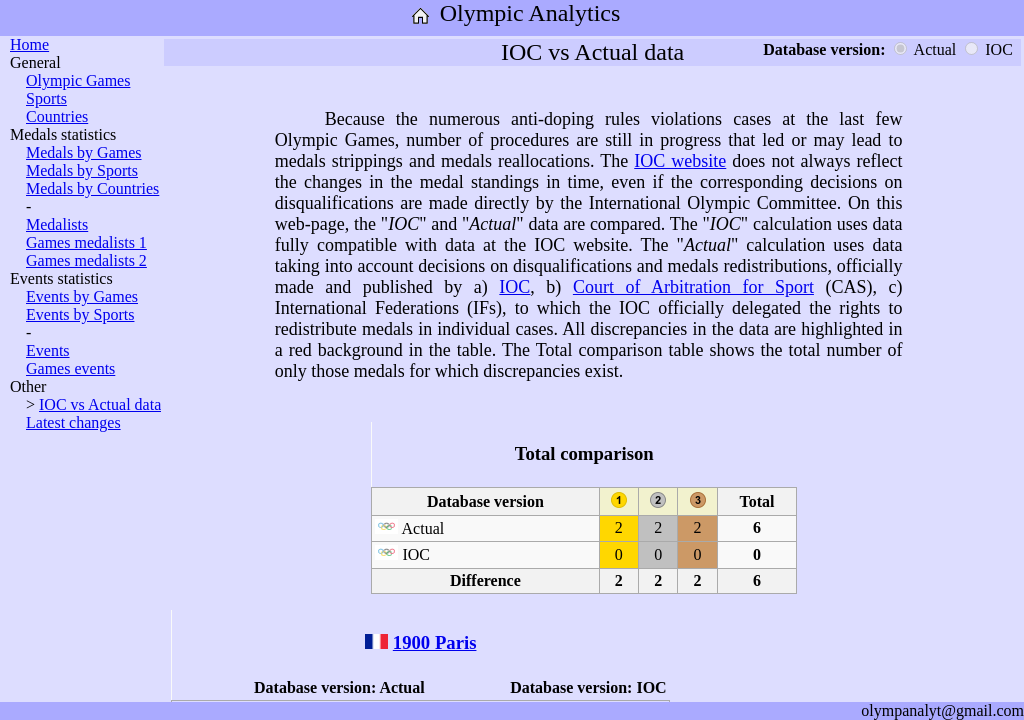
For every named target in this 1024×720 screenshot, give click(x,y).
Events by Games (82, 296)
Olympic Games (78, 80)
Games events (70, 368)
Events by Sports (80, 314)
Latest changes (73, 422)
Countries (57, 116)
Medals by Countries (92, 188)
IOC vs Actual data (100, 404)
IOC (514, 287)
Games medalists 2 (86, 260)
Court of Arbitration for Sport (693, 287)
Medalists (57, 224)
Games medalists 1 (86, 242)
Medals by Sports (82, 170)
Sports (46, 98)
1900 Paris (435, 642)
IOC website (680, 161)
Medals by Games (84, 152)
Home (29, 44)
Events (48, 350)
